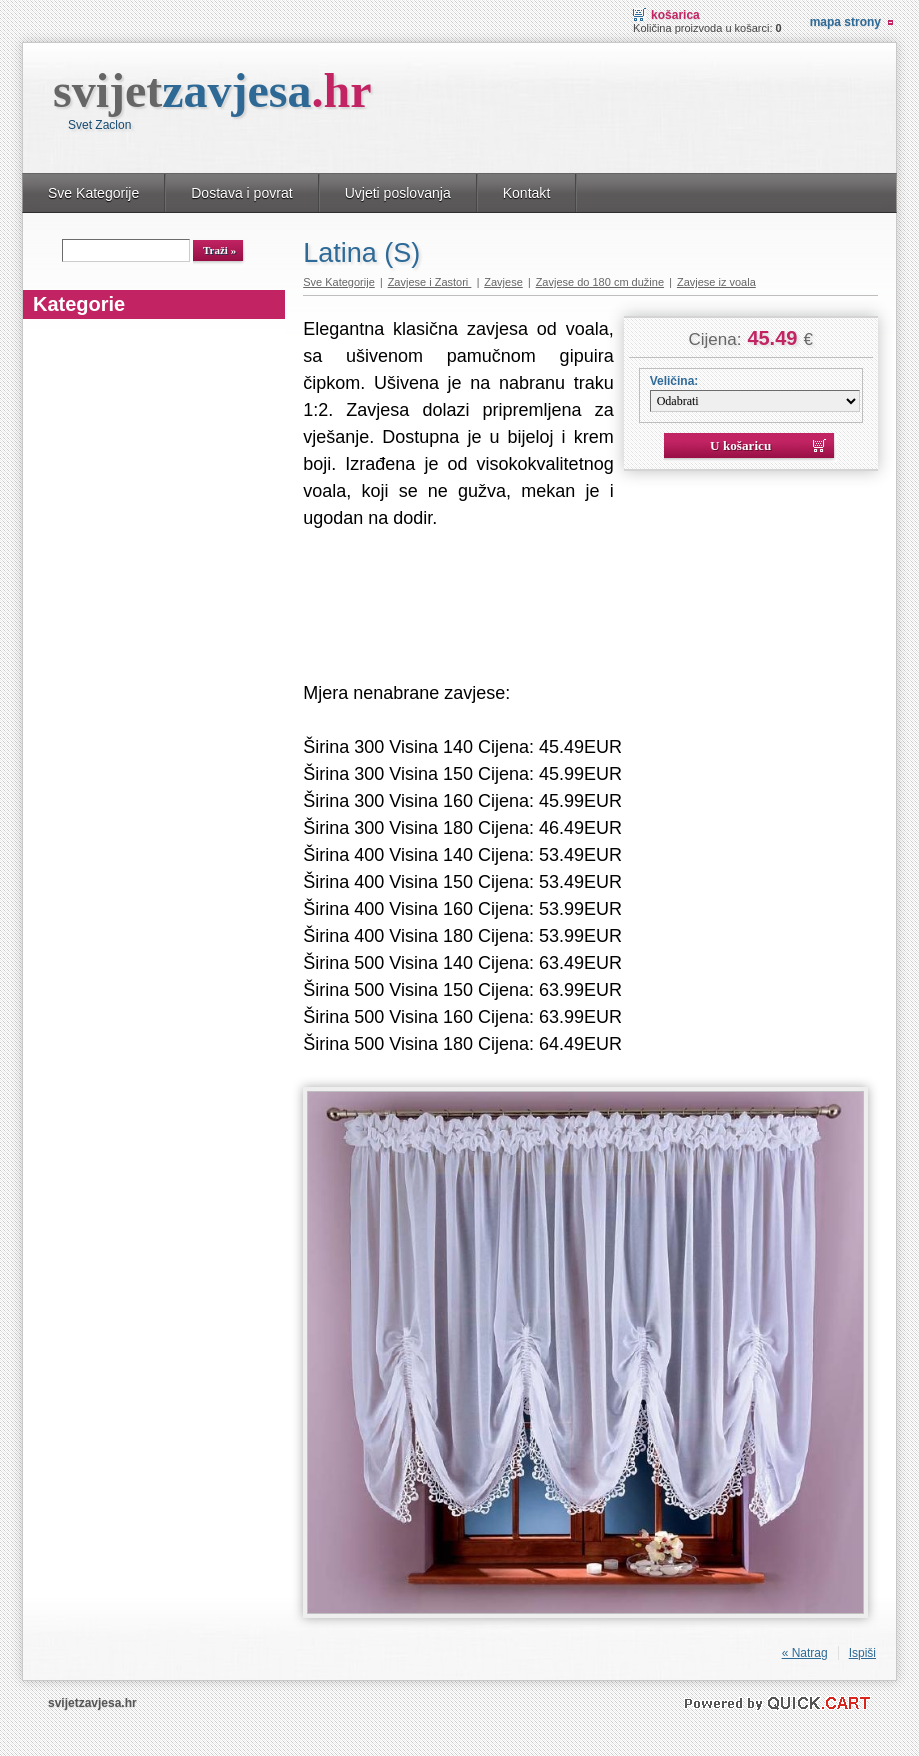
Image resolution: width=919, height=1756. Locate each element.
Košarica (675, 15)
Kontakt (527, 193)
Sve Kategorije (93, 193)
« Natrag (805, 1653)
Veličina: (674, 381)
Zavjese (503, 282)
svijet (212, 90)
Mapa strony (845, 22)
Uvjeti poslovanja (398, 193)
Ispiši (862, 1653)
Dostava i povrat (241, 193)
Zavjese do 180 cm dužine (600, 282)
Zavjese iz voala (716, 282)
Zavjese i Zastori (430, 282)
